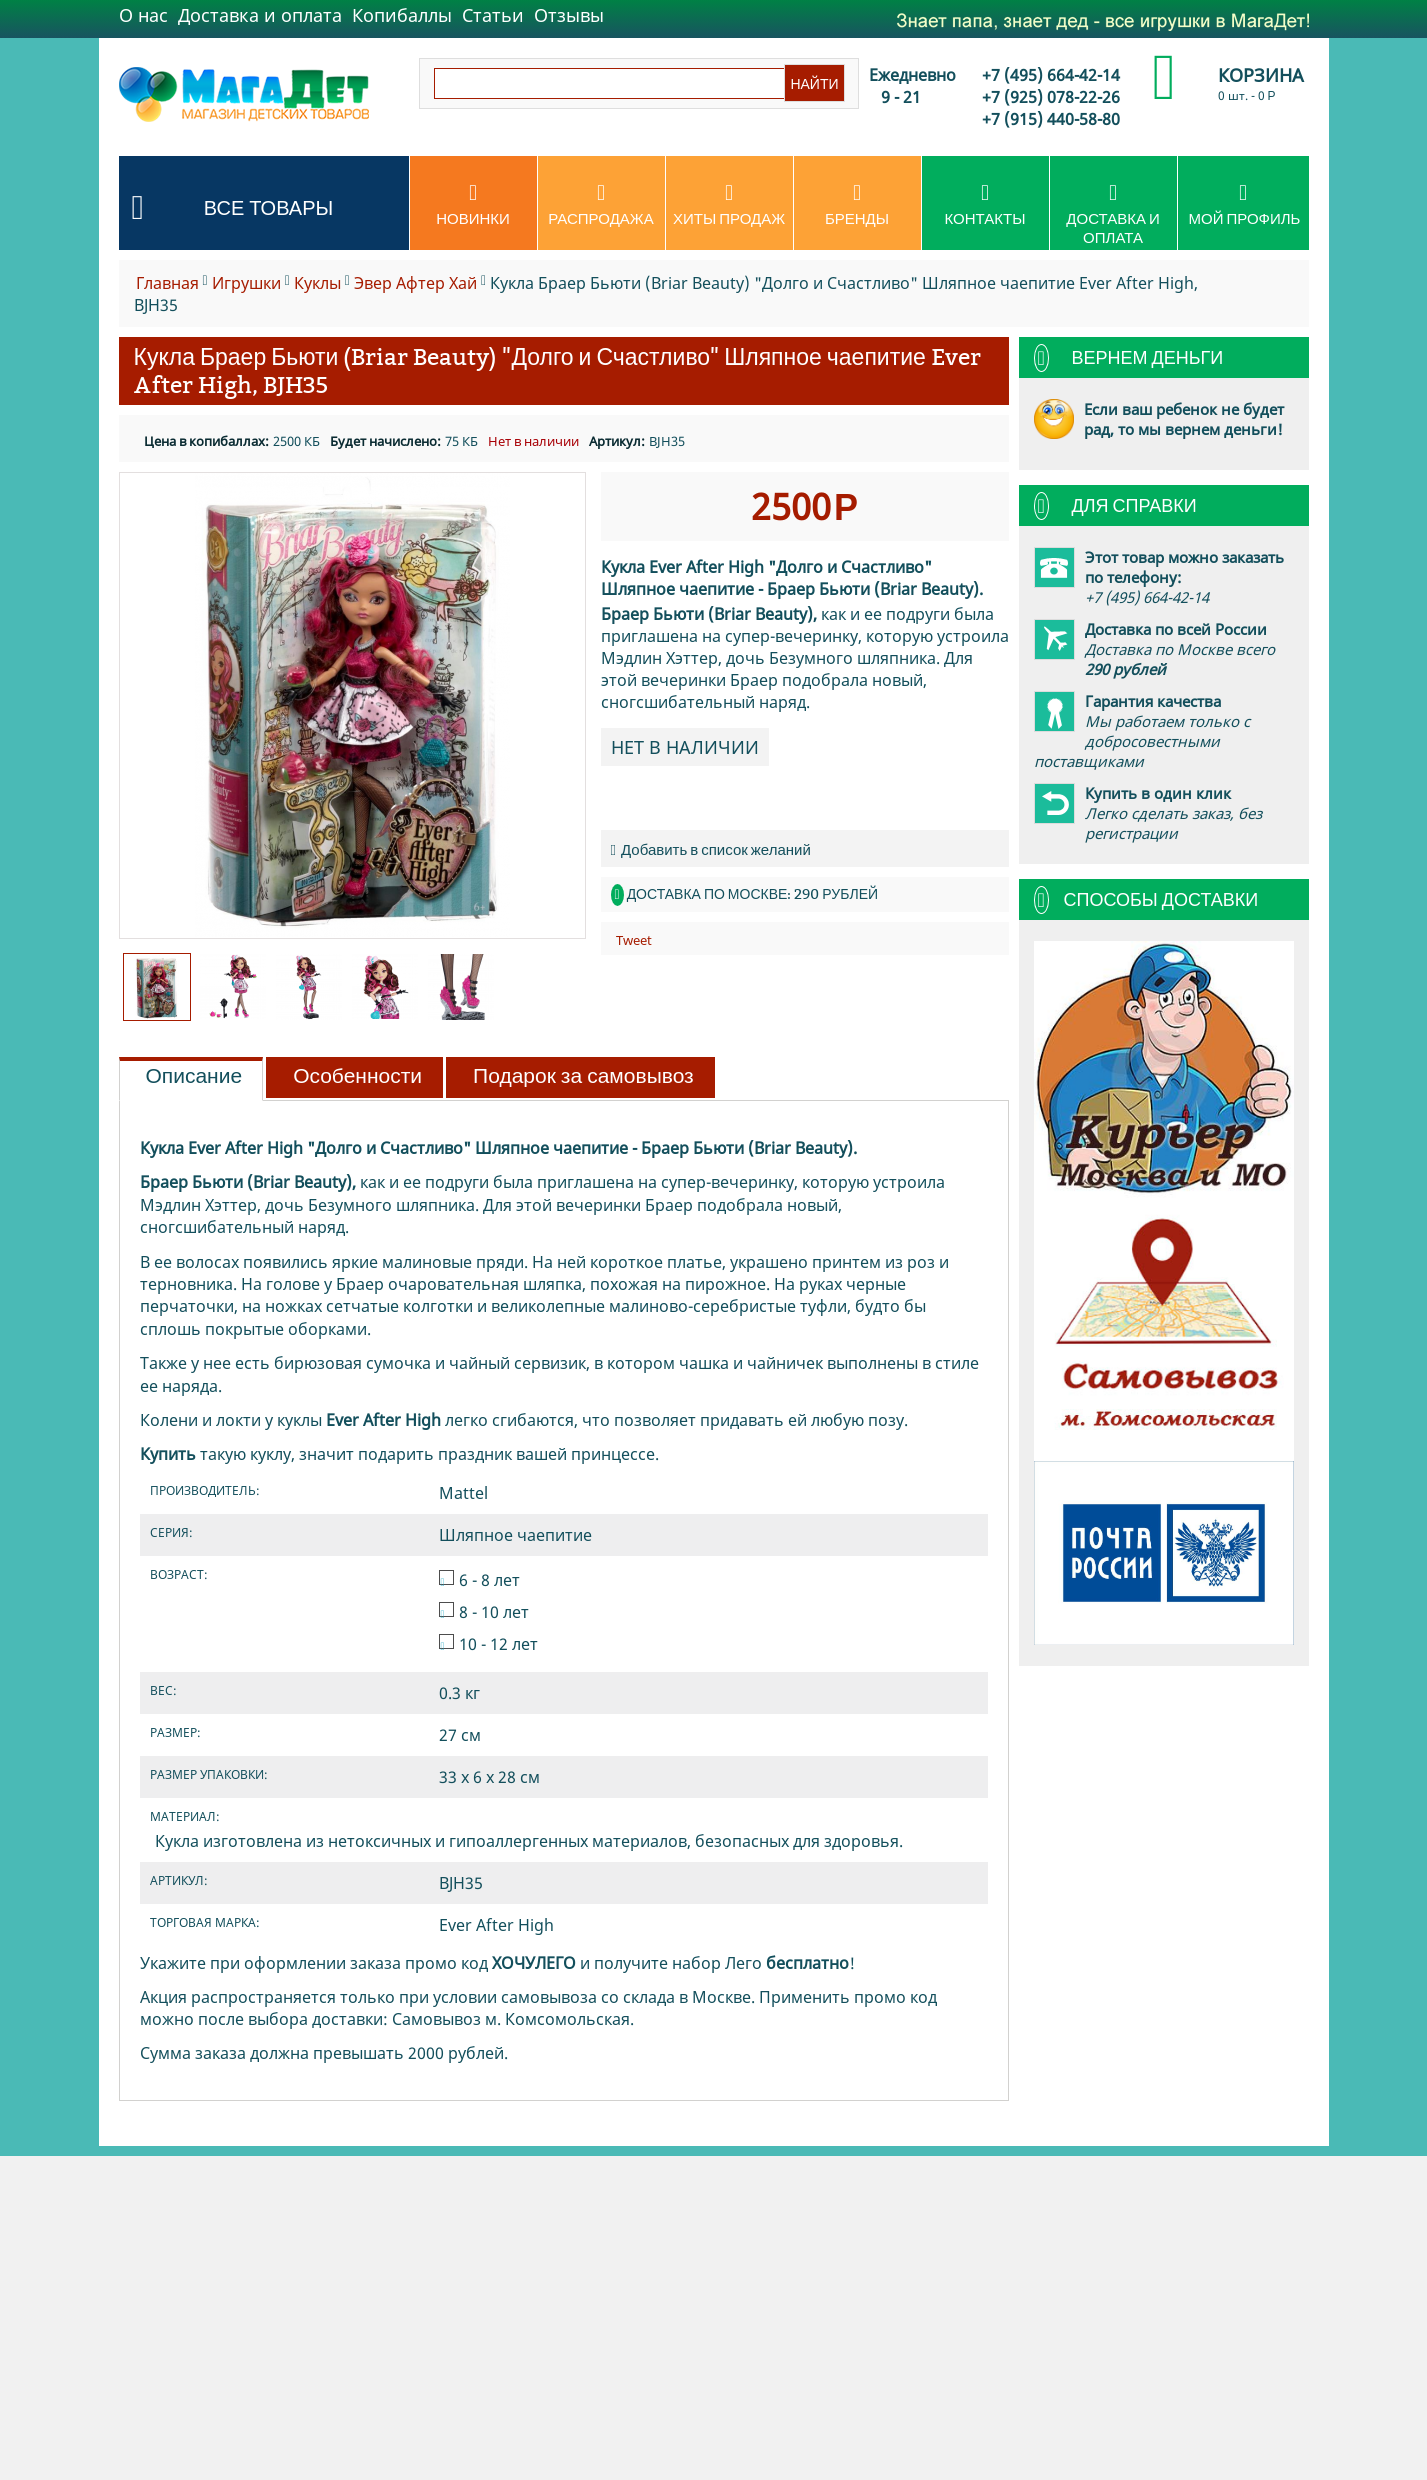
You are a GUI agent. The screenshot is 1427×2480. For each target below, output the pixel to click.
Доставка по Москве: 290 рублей (752, 894)
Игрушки (246, 283)
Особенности (357, 1076)
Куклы (317, 283)
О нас (143, 15)
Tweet (634, 940)
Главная (167, 283)
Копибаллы (402, 15)
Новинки (473, 205)
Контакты (985, 205)
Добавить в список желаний (711, 849)
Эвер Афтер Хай (415, 283)
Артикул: (617, 441)
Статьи (493, 15)
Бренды (857, 205)
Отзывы (569, 15)
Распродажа (601, 205)
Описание (194, 1076)
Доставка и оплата (260, 15)
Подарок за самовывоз (583, 1076)
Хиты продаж (729, 205)
